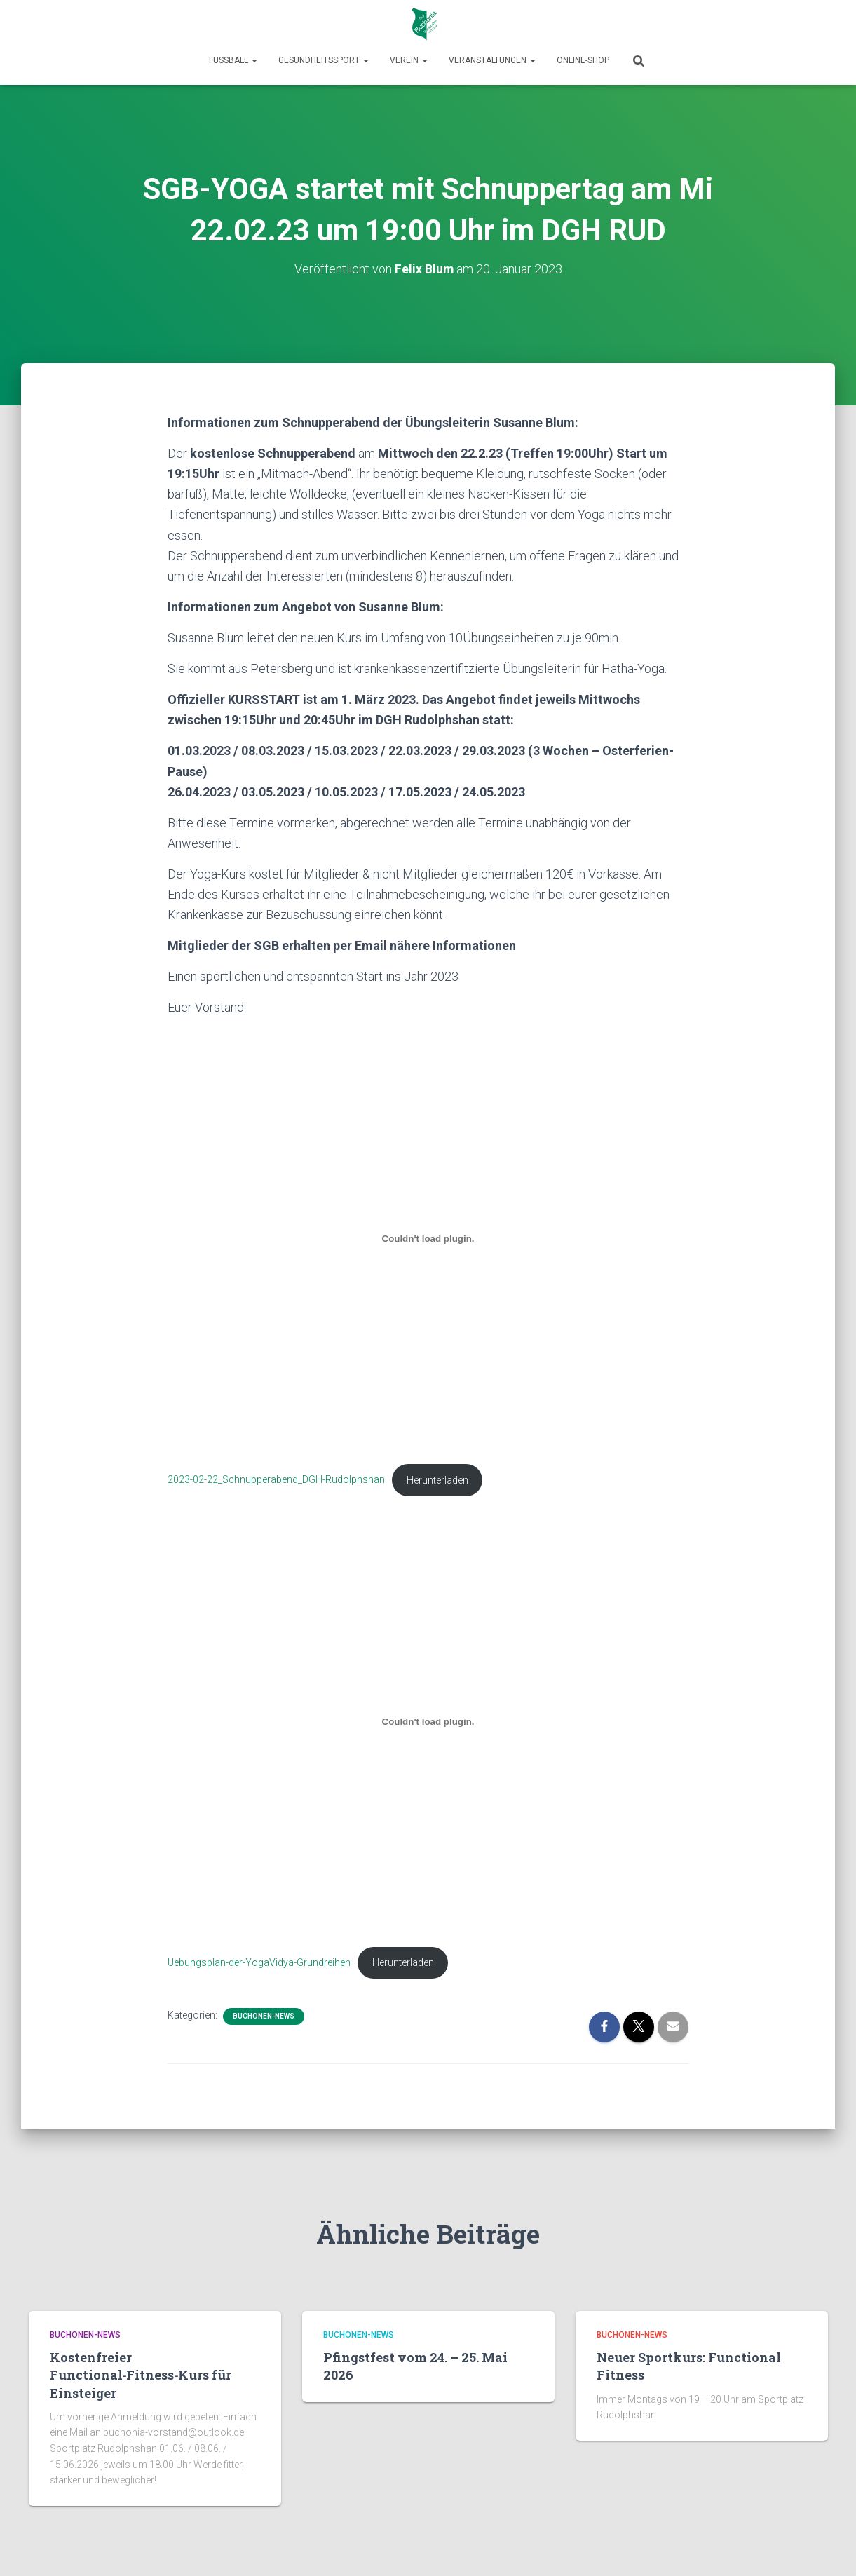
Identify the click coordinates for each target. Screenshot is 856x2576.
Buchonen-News (263, 2017)
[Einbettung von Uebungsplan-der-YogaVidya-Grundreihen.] (428, 1722)
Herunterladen (437, 1480)
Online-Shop (583, 60)
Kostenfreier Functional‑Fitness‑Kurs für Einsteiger (141, 2375)
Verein (409, 60)
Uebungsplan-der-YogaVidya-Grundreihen (259, 1964)
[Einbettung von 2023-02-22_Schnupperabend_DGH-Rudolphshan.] (428, 1238)
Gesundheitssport (323, 60)
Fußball (233, 60)
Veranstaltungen (492, 60)
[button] (253, 60)
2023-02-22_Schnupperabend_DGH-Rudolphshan (276, 1480)
